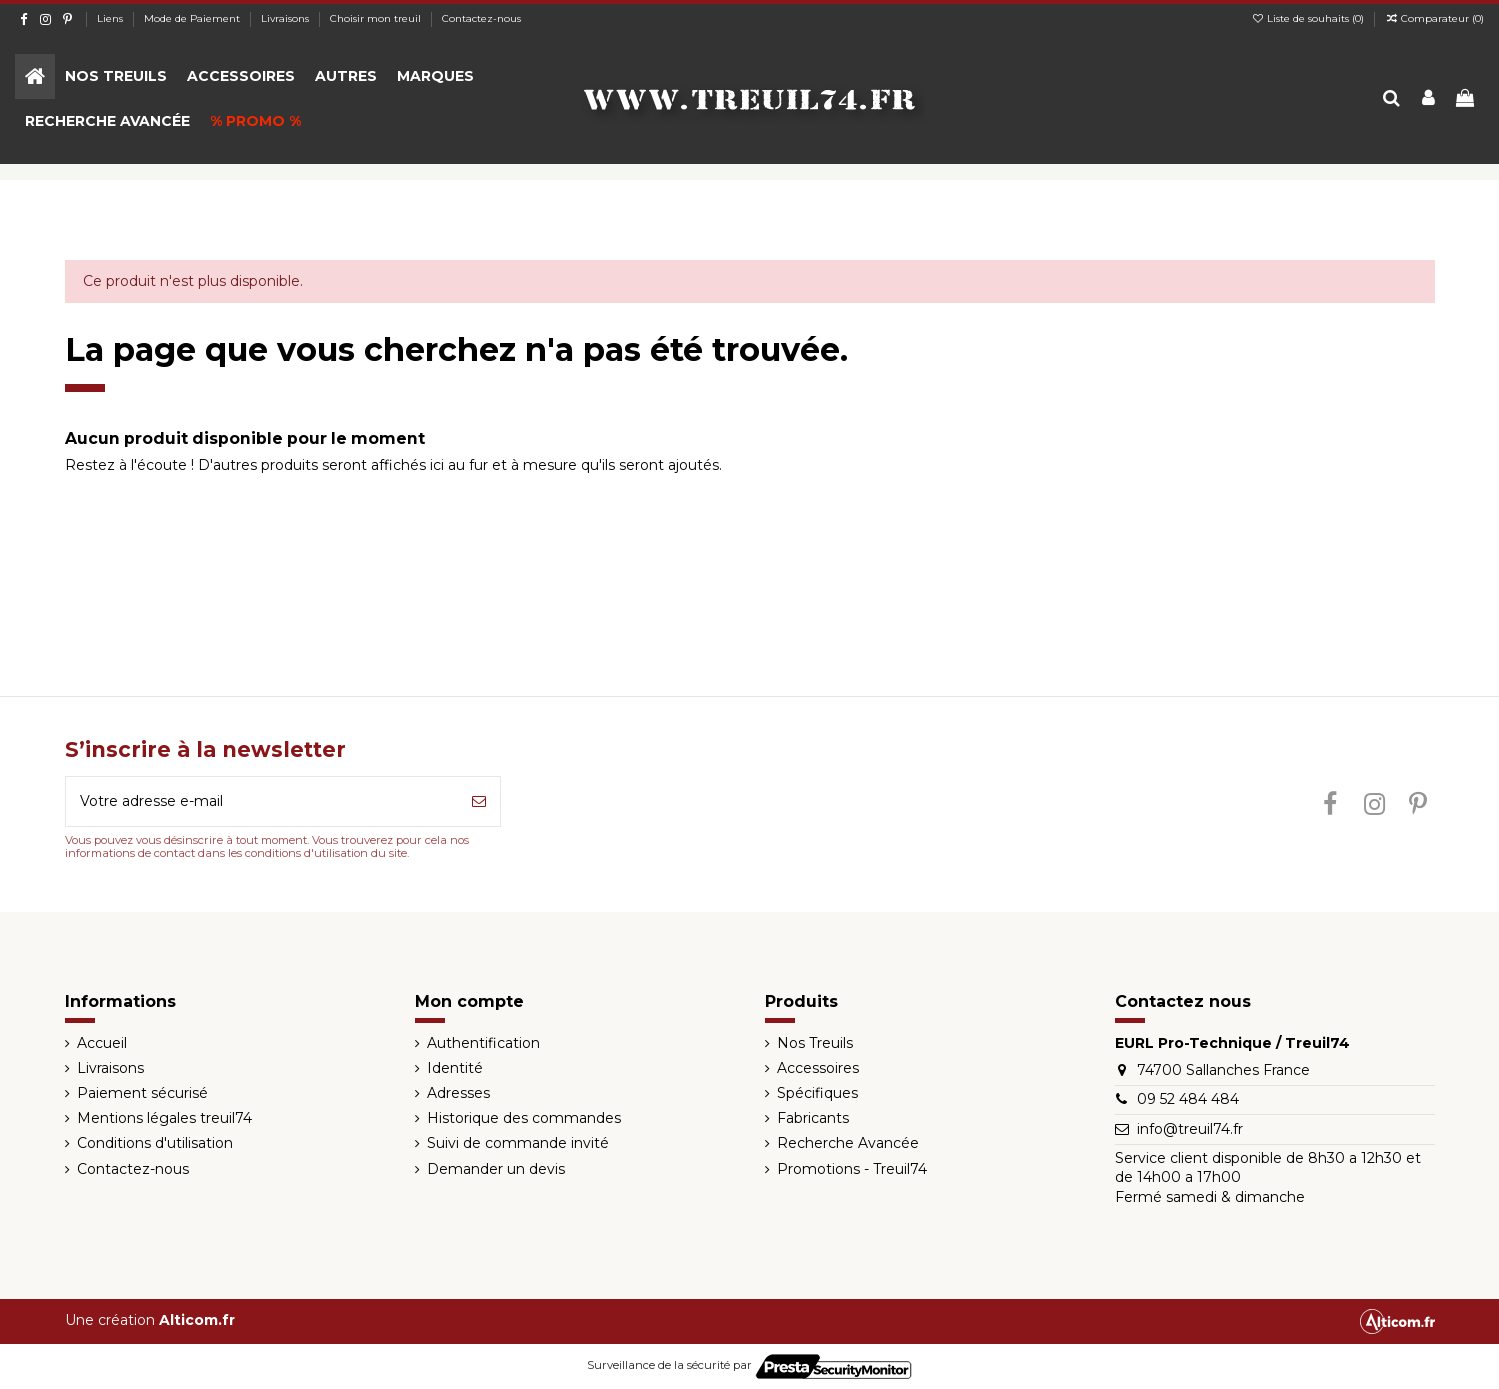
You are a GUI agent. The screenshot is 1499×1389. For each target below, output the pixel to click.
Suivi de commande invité (518, 1143)
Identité (455, 1068)
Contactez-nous (481, 18)
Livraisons (286, 18)
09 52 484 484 (1188, 1099)
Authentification (483, 1043)
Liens (111, 18)
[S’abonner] (479, 801)
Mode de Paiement (193, 18)
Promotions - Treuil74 (852, 1169)
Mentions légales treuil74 (164, 1118)
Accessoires (818, 1068)
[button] (116, 76)
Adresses (458, 1093)
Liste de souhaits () (1309, 18)
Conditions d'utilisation (155, 1143)
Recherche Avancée (848, 1143)
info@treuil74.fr (1190, 1129)
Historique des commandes (524, 1118)
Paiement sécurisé (142, 1093)
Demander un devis (496, 1169)
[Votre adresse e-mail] (262, 801)
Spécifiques (817, 1093)
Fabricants (813, 1118)
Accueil (102, 1043)
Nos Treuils (815, 1043)
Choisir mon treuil (377, 18)
